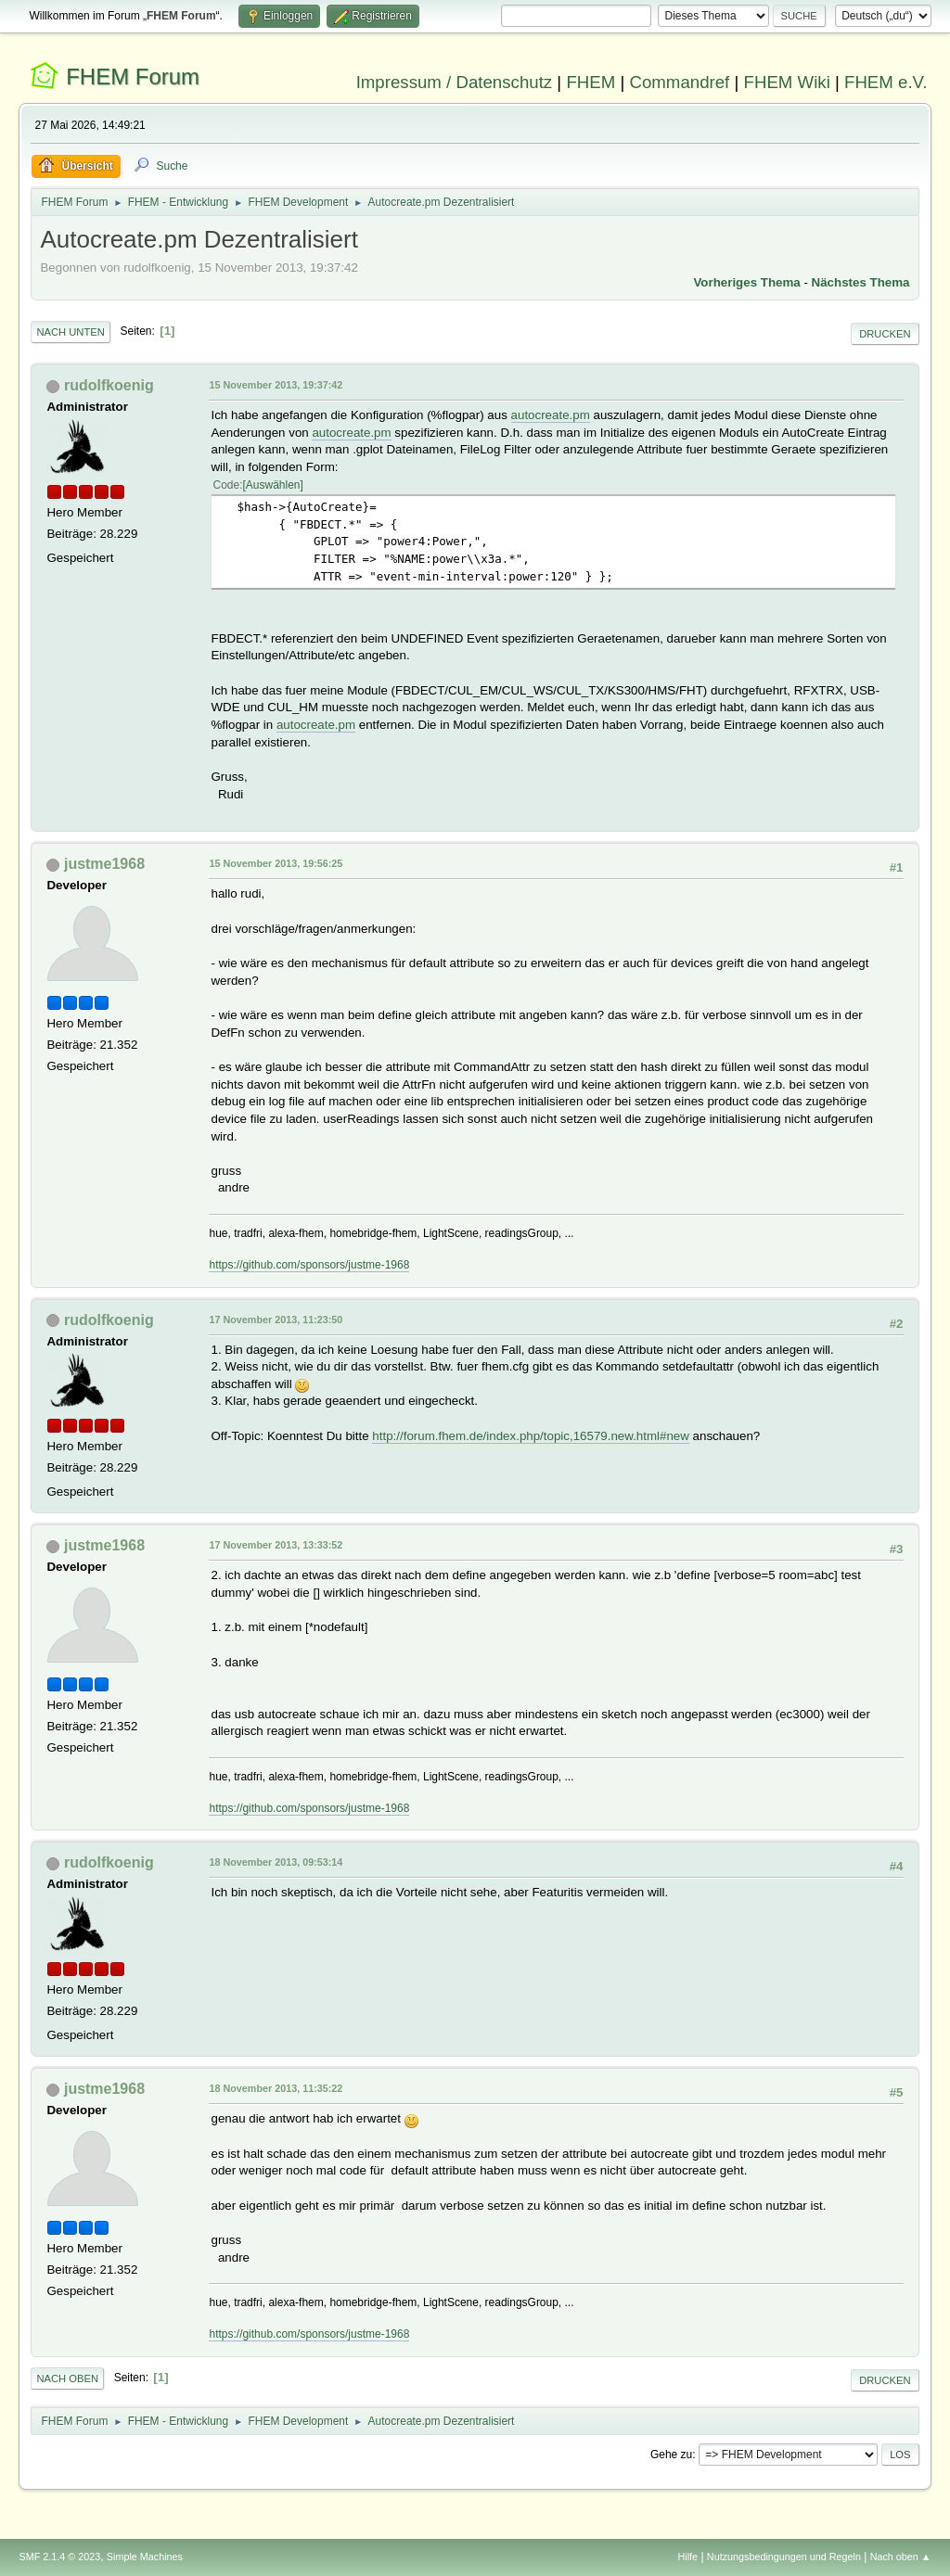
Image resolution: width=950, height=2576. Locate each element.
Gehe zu (671, 2454)
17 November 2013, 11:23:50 (275, 1319)
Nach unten (70, 332)
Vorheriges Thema (746, 282)
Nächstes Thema (861, 282)
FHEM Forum (132, 76)
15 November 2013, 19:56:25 (275, 863)
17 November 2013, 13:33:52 (275, 1544)
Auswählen (273, 484)
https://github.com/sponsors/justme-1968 (309, 1264)
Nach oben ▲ (900, 2556)
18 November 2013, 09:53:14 (275, 1862)
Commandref (679, 82)
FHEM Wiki (787, 82)
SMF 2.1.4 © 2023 (59, 2556)
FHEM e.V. (886, 82)
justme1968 (104, 864)
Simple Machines (145, 2556)
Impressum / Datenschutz (454, 82)
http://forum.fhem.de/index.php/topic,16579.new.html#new (530, 1436)
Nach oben (67, 2378)
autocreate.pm (550, 415)
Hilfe (688, 2556)
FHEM (590, 82)
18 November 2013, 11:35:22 (275, 2088)
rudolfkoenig (109, 385)
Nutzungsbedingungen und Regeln (784, 2556)
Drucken (884, 333)
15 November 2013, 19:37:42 (275, 384)
